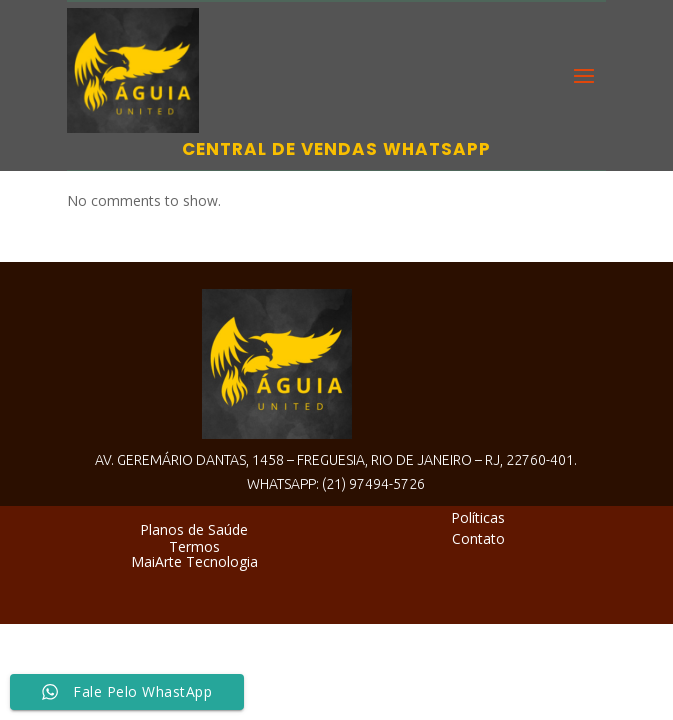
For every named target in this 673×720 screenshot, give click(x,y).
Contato (478, 538)
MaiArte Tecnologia (194, 561)
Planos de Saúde (194, 529)
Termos (194, 546)
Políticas (478, 517)
